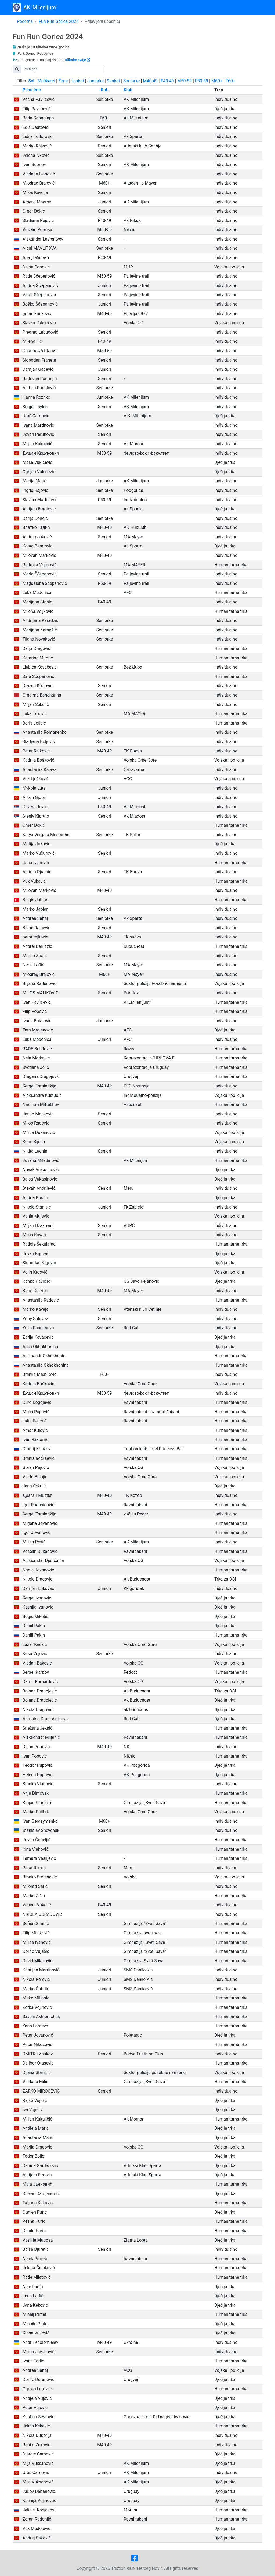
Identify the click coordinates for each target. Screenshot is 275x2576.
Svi (31, 80)
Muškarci (46, 80)
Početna (25, 21)
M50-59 (184, 80)
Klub (128, 89)
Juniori (77, 80)
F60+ (230, 80)
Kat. (104, 89)
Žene (63, 80)
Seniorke (131, 80)
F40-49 (167, 80)
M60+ (216, 80)
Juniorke (95, 80)
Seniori (113, 80)
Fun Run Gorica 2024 (58, 21)
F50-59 (201, 80)
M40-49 (150, 80)
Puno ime (32, 89)
